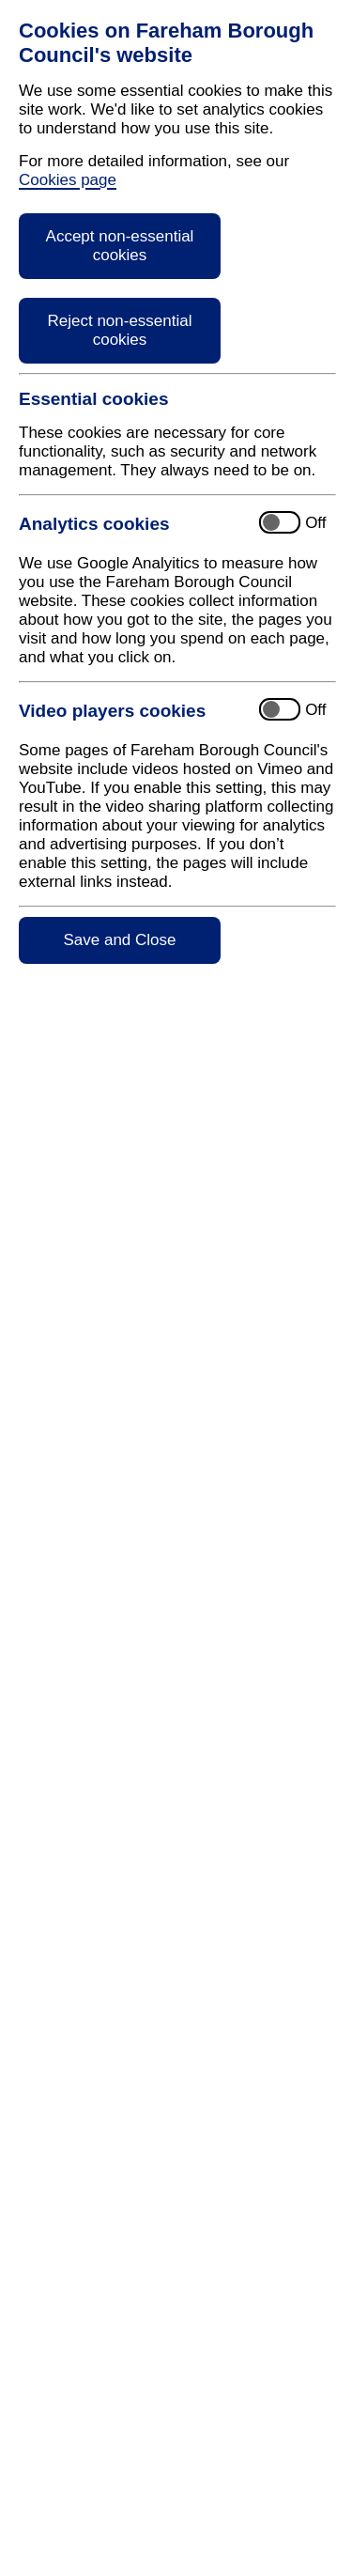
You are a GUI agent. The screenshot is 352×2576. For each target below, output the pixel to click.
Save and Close (119, 940)
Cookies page (67, 180)
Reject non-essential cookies (119, 330)
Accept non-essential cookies (120, 245)
